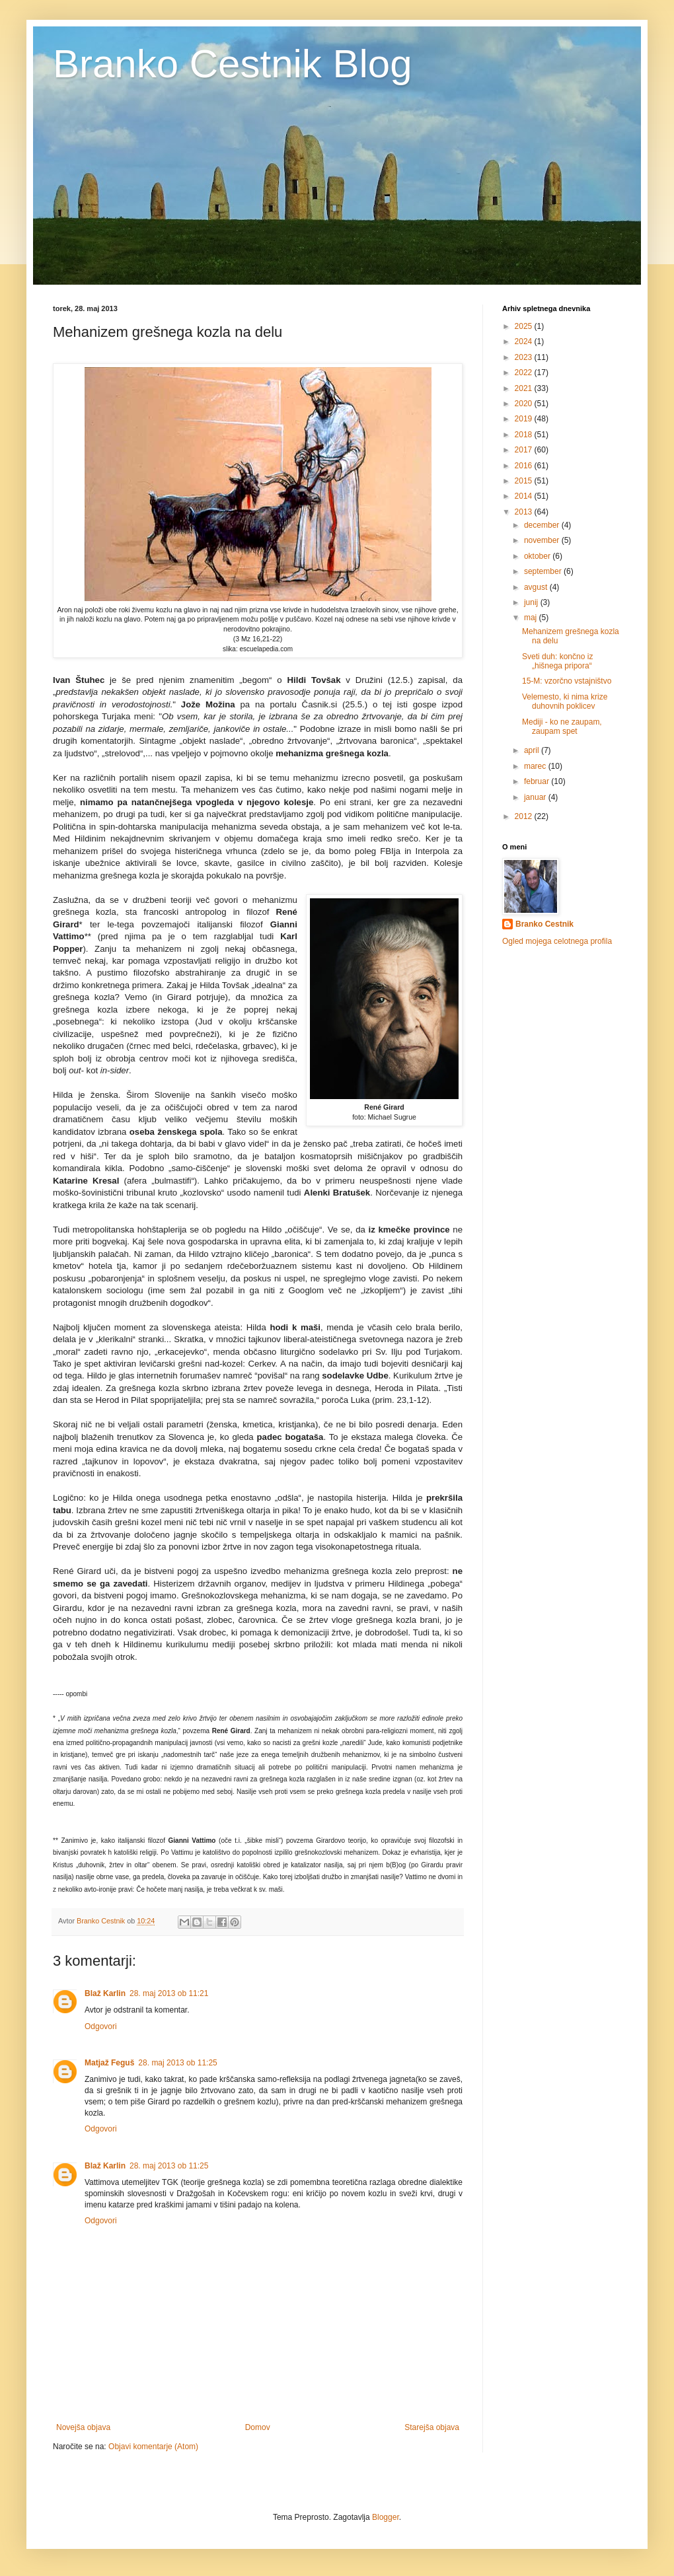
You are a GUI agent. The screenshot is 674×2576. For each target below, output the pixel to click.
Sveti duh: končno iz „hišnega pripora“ (557, 661)
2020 (525, 403)
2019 (525, 418)
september (544, 571)
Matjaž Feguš (109, 2062)
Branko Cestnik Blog (232, 64)
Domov (257, 2427)
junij (532, 602)
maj (531, 617)
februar (537, 781)
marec (536, 766)
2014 (525, 496)
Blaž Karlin (105, 1993)
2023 (525, 357)
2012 (525, 816)
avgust (537, 587)
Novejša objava (83, 2427)
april (532, 750)
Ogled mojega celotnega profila (557, 941)
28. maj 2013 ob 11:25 (177, 2062)
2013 (525, 512)
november (543, 540)
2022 (525, 372)
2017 (525, 449)
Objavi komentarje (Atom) (153, 2446)
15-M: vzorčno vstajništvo (566, 681)
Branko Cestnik (544, 924)
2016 (525, 465)
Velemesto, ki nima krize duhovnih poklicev (564, 701)
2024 (525, 341)
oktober (538, 556)
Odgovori (101, 2026)
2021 (525, 388)
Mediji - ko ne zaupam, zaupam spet (562, 726)
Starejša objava (431, 2427)
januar (536, 797)
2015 (525, 480)
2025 (525, 326)
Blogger (385, 2517)
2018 (525, 434)
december (543, 525)
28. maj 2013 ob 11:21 (169, 1993)
